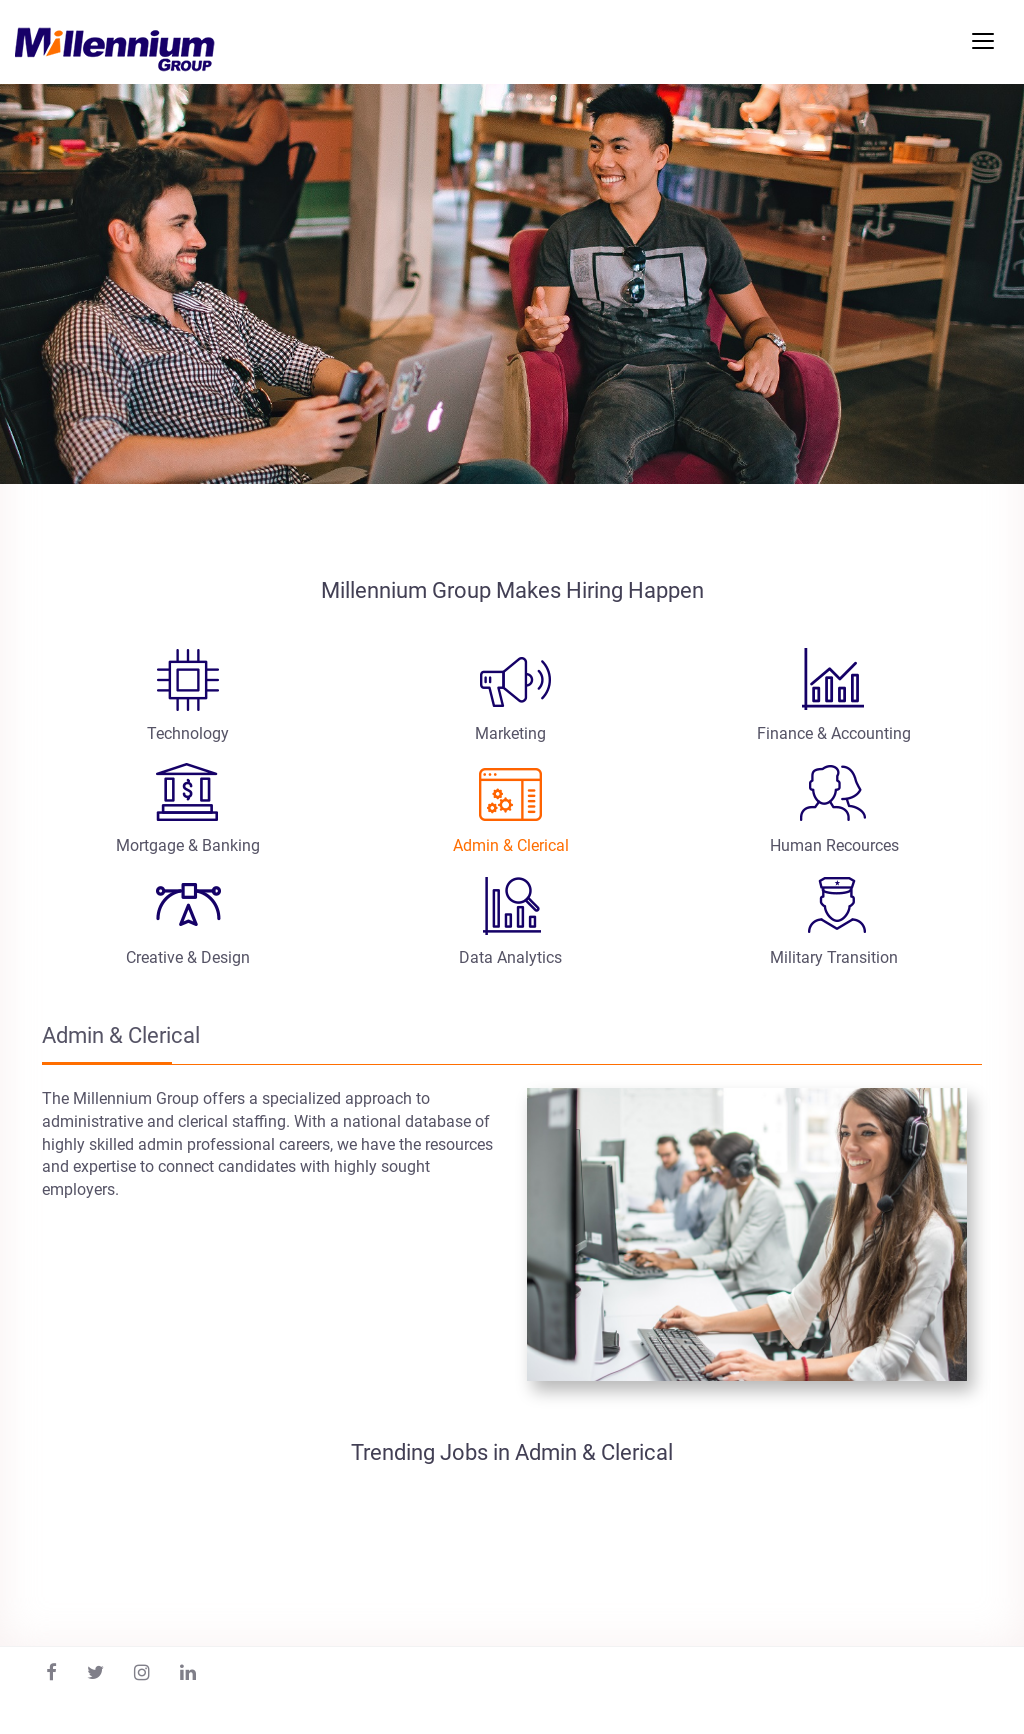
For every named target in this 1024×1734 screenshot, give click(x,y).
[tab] (187, 699)
